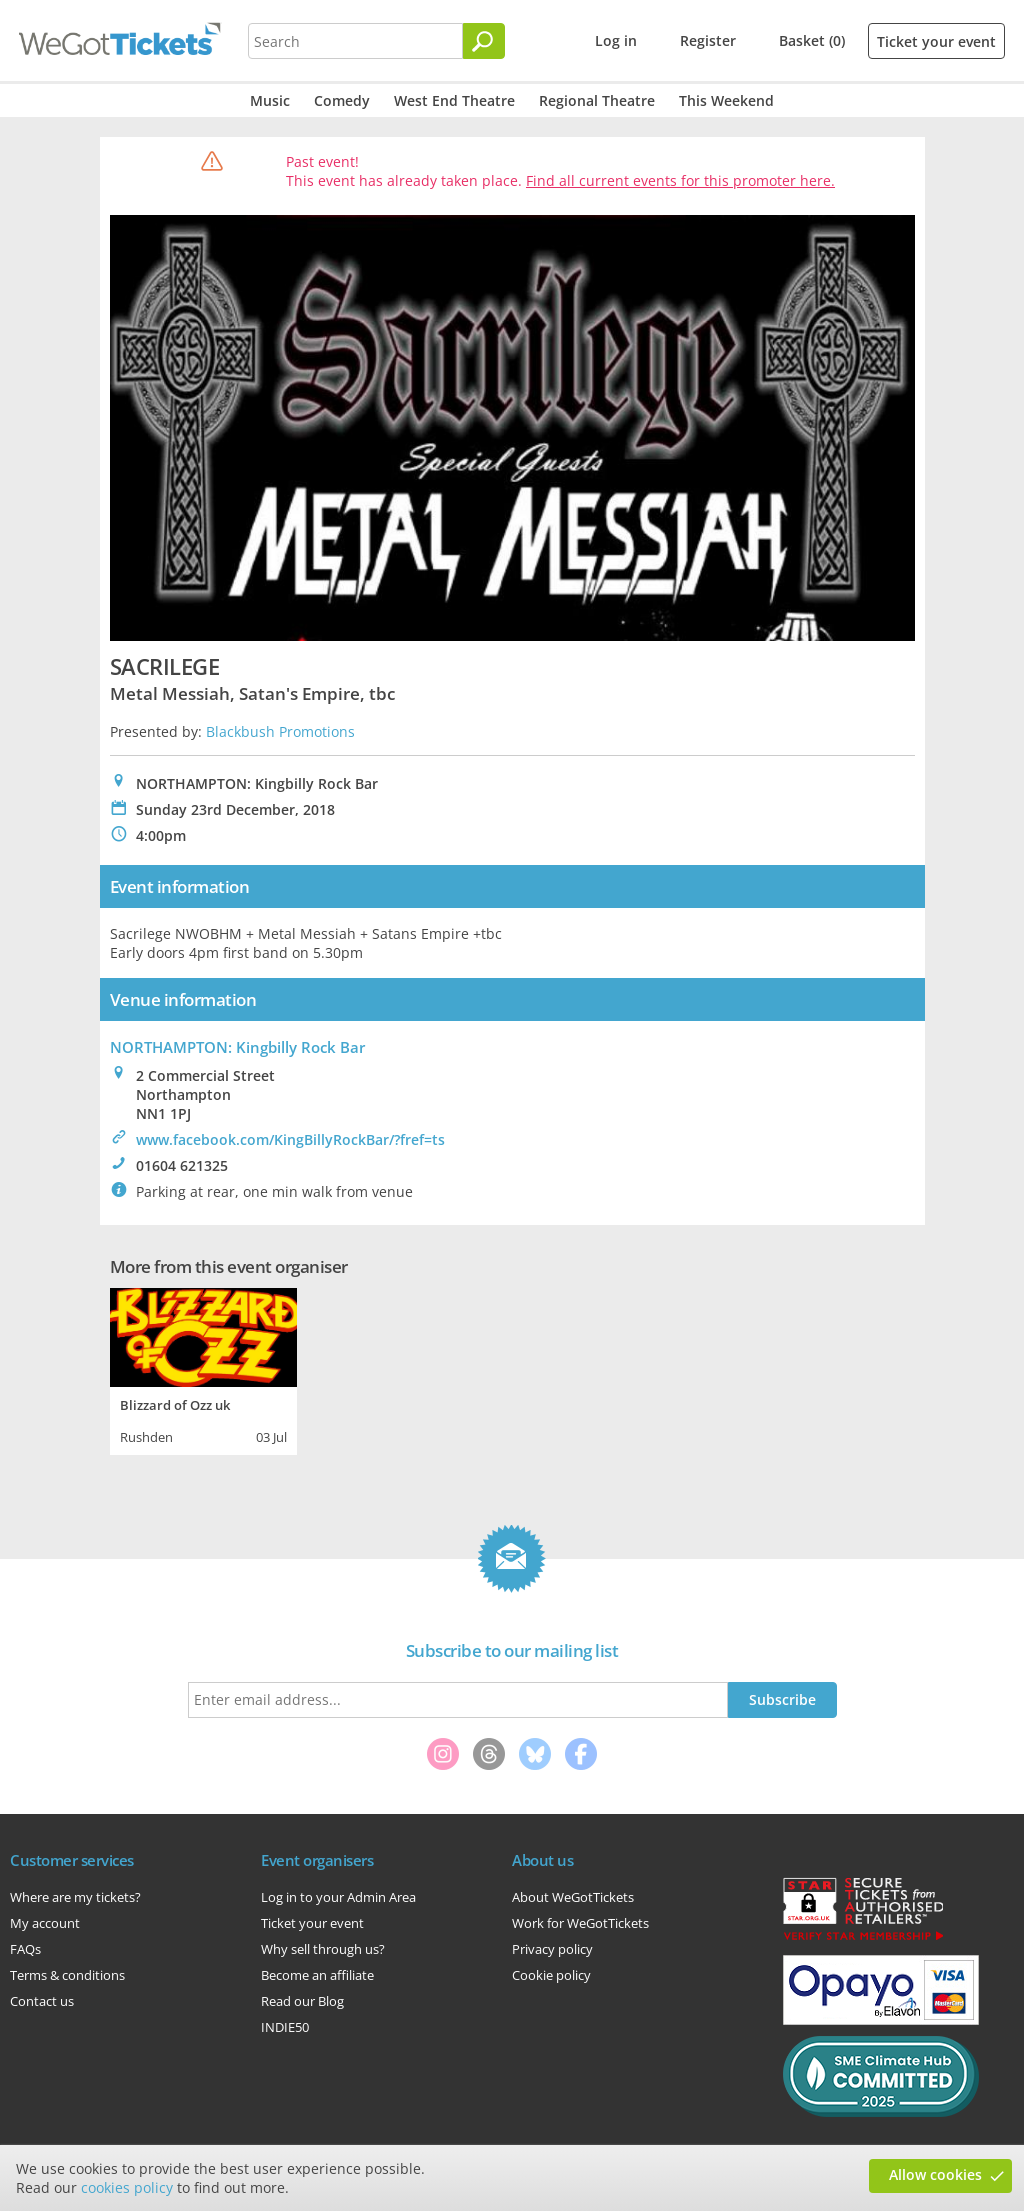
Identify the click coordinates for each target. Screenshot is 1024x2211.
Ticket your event (936, 41)
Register (708, 40)
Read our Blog (302, 2001)
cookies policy (127, 2187)
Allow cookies (935, 2174)
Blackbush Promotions (280, 731)
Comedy (342, 100)
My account (45, 1923)
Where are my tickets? (75, 1897)
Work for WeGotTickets (580, 1923)
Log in (616, 40)
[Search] (484, 41)
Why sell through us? (323, 1949)
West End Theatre (454, 100)
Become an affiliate (317, 1975)
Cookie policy (551, 1975)
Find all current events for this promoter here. (680, 180)
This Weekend (726, 100)
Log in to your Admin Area (338, 1897)
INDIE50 (285, 2027)
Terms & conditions (67, 1975)
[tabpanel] (203, 1369)
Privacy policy (552, 1949)
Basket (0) (812, 40)
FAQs (25, 1949)
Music (270, 100)
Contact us (42, 2001)
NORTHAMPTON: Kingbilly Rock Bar (237, 1047)
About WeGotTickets (573, 1897)
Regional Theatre (597, 100)
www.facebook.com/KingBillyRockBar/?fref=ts (290, 1139)
